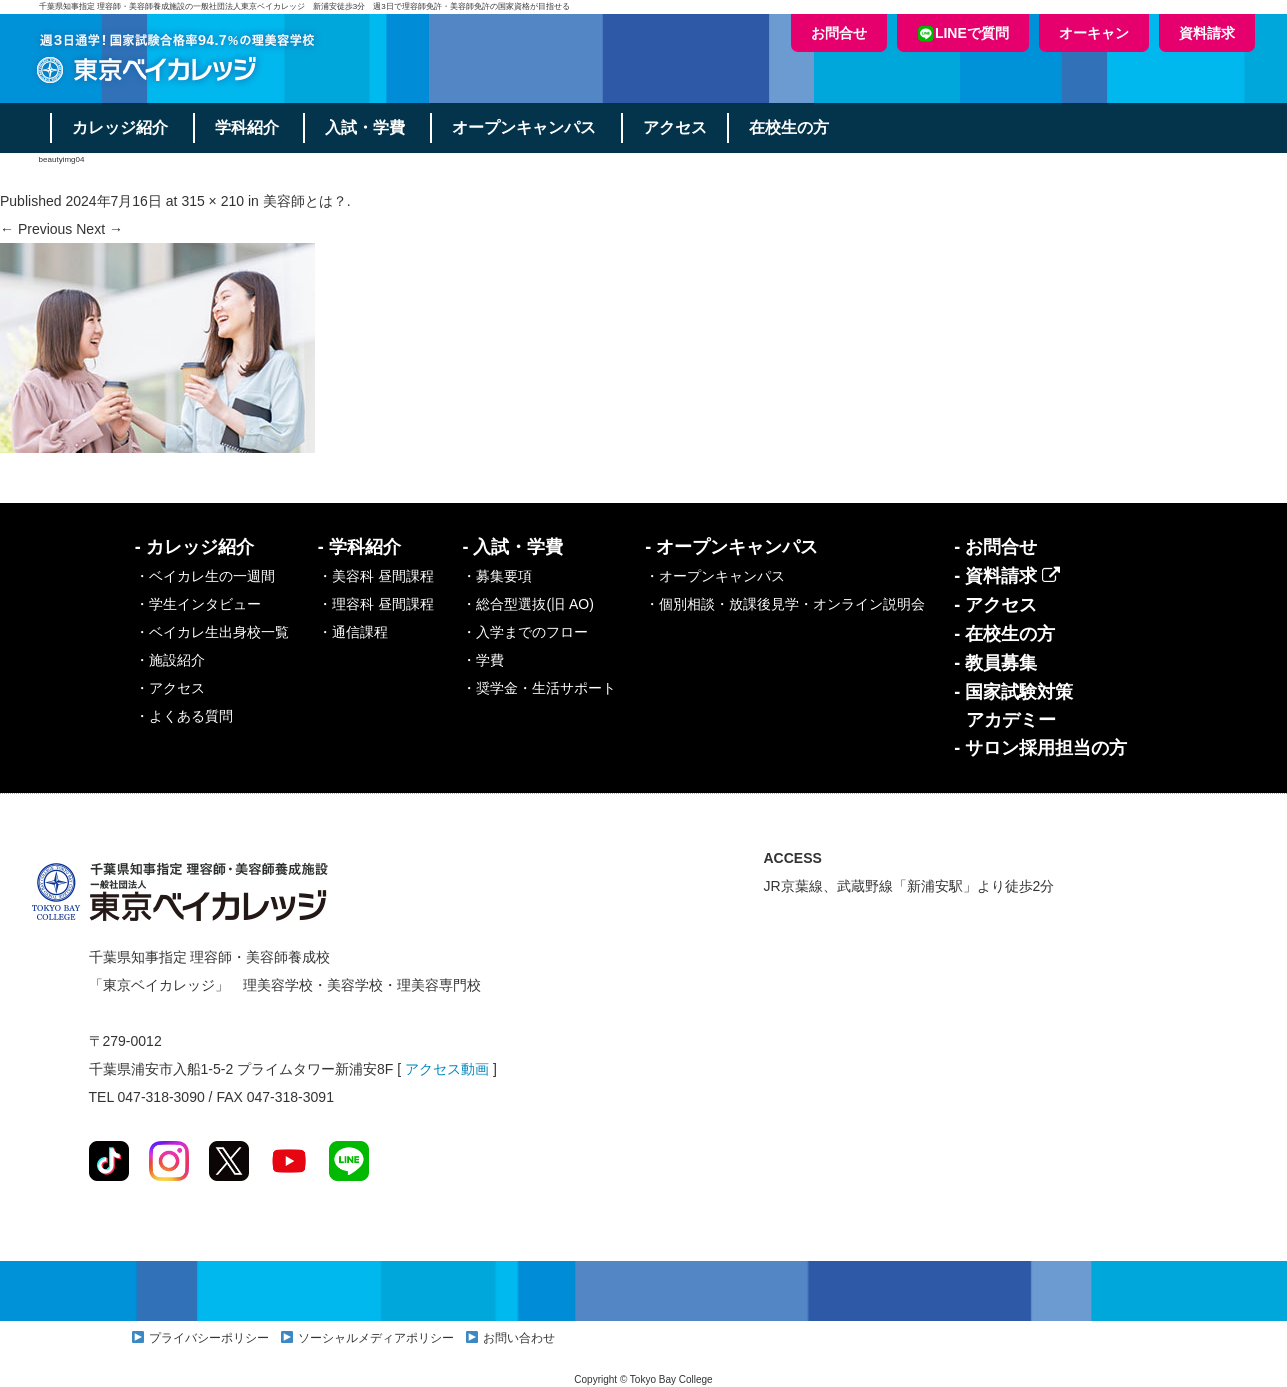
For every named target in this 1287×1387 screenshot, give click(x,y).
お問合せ (839, 33)
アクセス (676, 127)
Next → (99, 229)
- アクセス (995, 605)
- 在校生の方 (1004, 634)
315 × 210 (212, 201)
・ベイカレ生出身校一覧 (212, 632)
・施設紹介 (170, 660)
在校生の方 (790, 127)
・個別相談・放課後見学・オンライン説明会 (785, 604)
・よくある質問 (184, 716)
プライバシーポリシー (209, 1338)
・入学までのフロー (525, 632)
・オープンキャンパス (715, 576)
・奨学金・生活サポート (539, 688)
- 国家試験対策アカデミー (1013, 706)
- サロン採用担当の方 (1040, 748)
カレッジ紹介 (120, 127)
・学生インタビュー (198, 604)
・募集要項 (497, 576)
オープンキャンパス (525, 127)
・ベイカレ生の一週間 (205, 576)
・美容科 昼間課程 (376, 576)
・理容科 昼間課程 (376, 604)
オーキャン (1094, 33)
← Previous (36, 229)
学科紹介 (247, 127)
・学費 (483, 660)
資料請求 (1207, 33)
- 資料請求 (1007, 576)
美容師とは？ (305, 201)
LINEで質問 (963, 33)
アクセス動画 (447, 1069)
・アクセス (170, 688)
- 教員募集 (995, 663)
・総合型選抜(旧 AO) (527, 604)
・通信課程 (353, 632)
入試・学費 (366, 127)
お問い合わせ (519, 1338)
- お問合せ (995, 547)
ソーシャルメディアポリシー (376, 1338)
